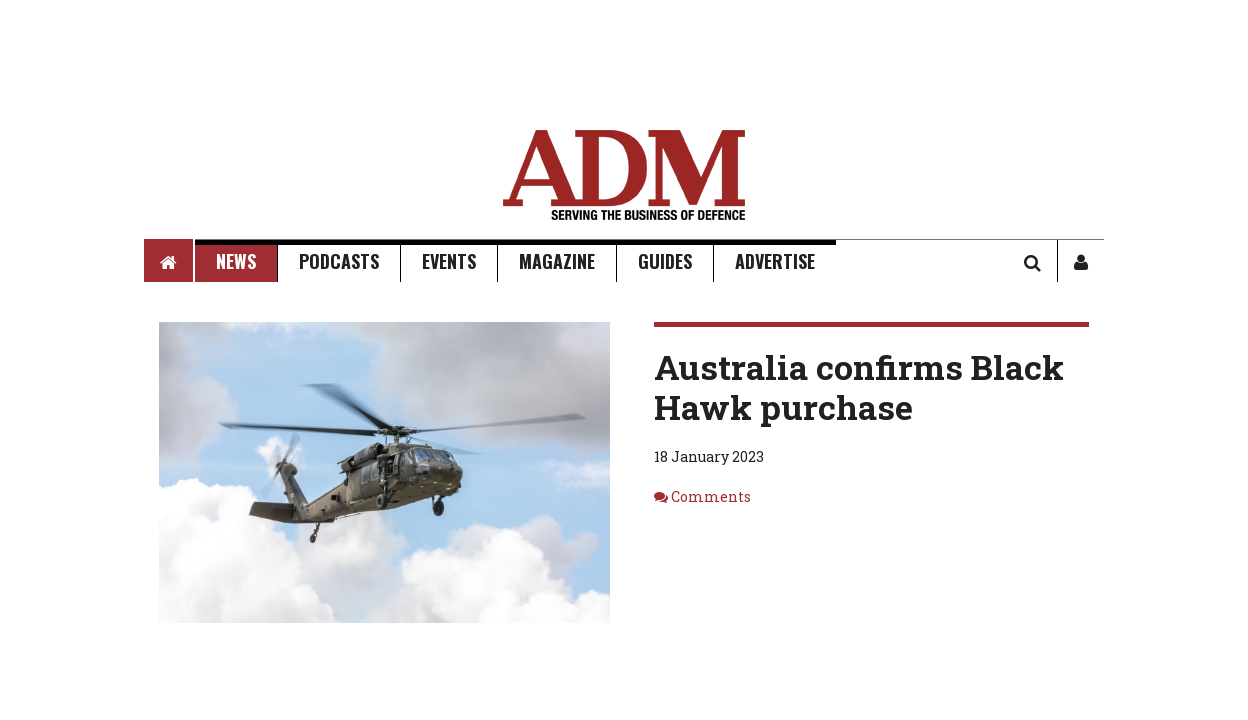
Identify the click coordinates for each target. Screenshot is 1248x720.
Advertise (775, 261)
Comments (711, 496)
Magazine (557, 261)
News (236, 261)
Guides (665, 261)
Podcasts (339, 261)
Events (449, 261)
